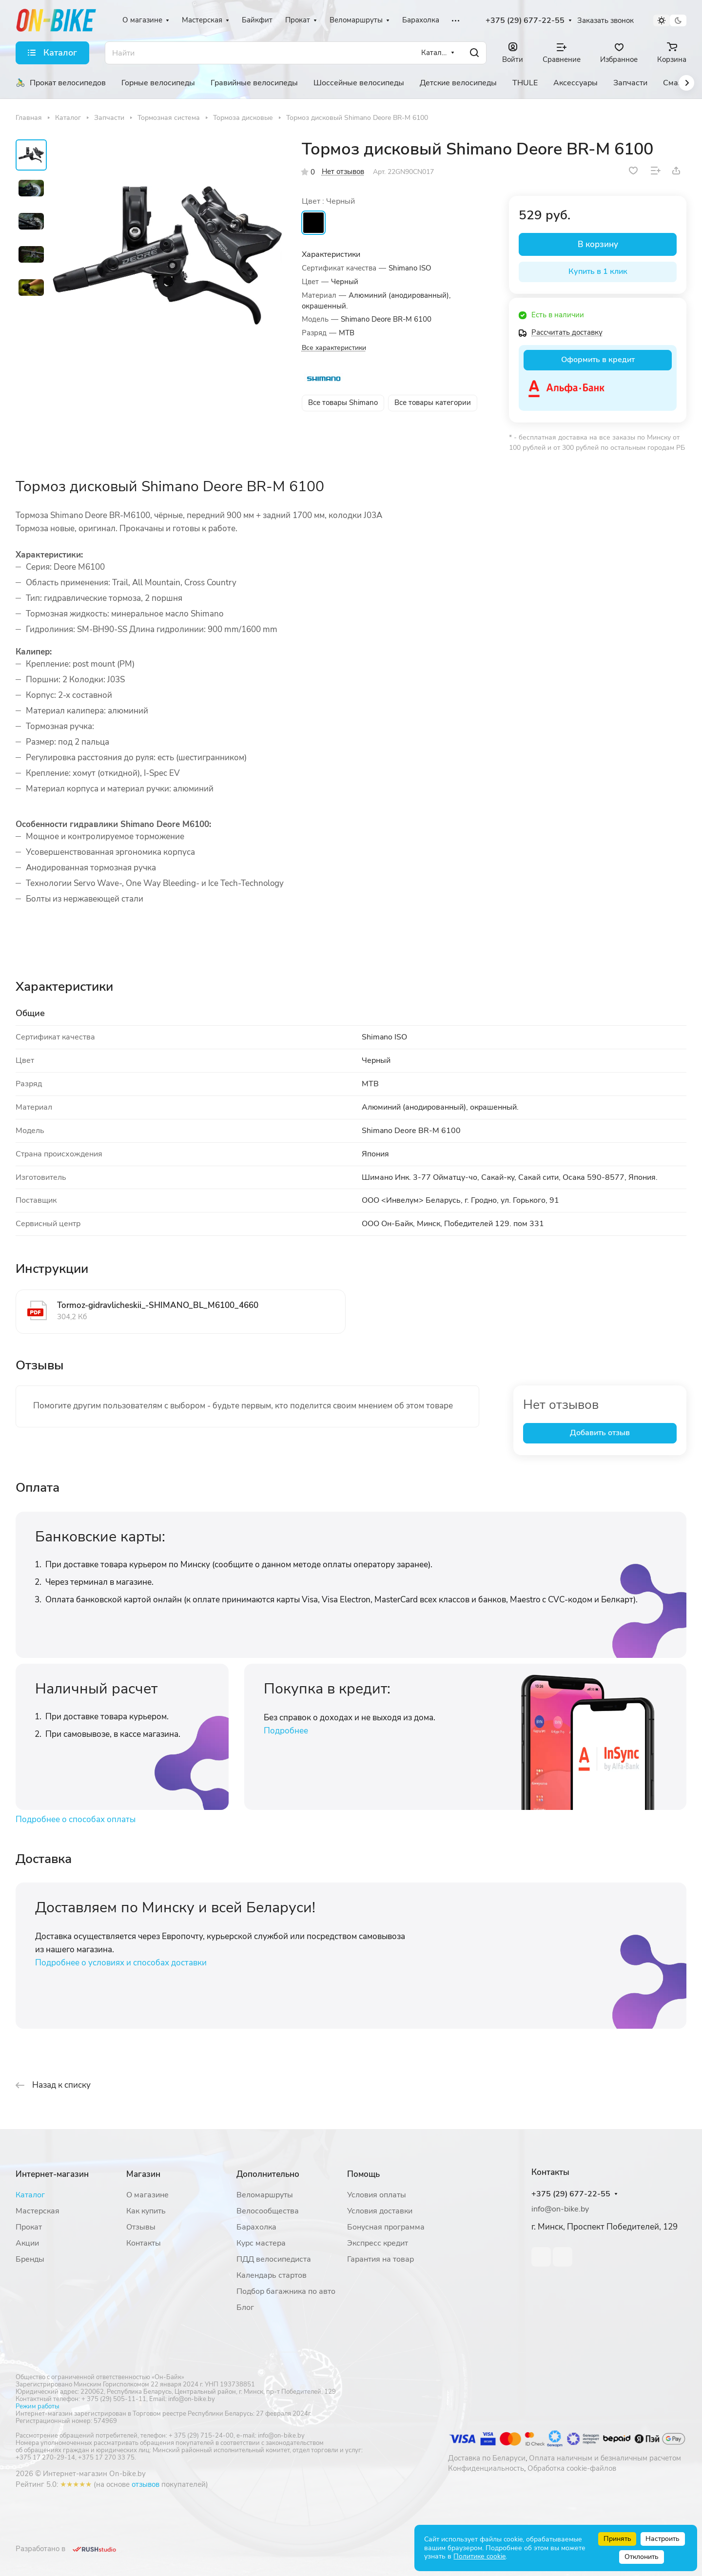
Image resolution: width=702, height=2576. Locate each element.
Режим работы (37, 2406)
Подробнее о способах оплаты (76, 1819)
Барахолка (256, 2227)
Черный (313, 222)
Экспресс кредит (377, 2243)
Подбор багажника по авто (285, 2291)
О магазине (147, 2195)
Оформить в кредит (598, 359)
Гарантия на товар (380, 2259)
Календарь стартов (271, 2275)
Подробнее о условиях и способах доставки (121, 1962)
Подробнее (286, 1730)
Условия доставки (379, 2211)
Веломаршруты (264, 2195)
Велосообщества (267, 2211)
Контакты (143, 2243)
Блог (245, 2307)
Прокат (29, 2227)
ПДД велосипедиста (273, 2259)
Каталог (30, 2195)
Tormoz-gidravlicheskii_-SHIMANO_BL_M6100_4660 (157, 1305)
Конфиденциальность (486, 2468)
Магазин (143, 2174)
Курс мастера (261, 2243)
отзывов (145, 2484)
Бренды (30, 2259)
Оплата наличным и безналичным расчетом (605, 2458)
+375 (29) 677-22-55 (525, 20)
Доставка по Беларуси (487, 2458)
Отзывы (141, 2227)
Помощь (363, 2174)
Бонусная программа (386, 2227)
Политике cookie (479, 2556)
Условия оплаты (376, 2195)
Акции (27, 2243)
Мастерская (37, 2211)
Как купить (146, 2211)
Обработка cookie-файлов (571, 2468)
